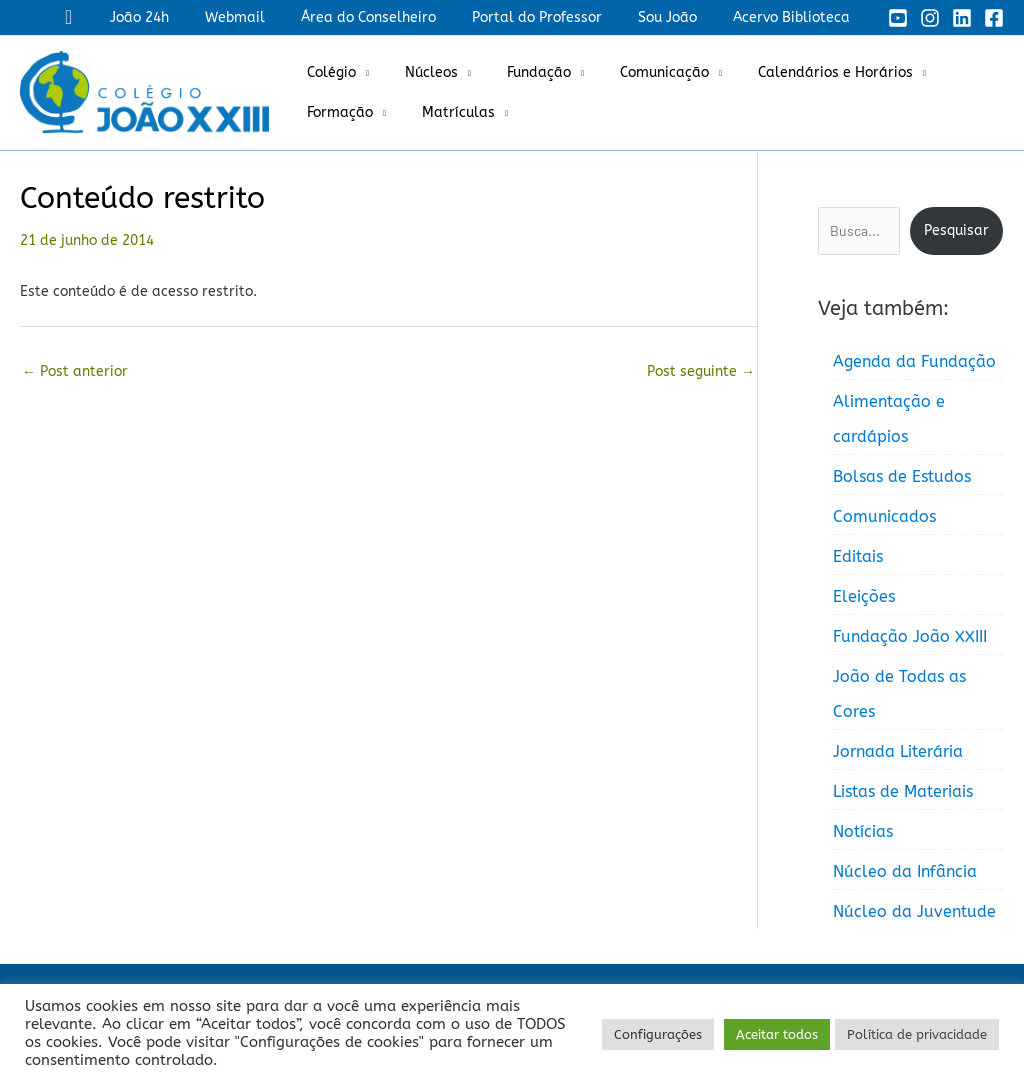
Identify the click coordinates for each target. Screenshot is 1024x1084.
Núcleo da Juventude (914, 911)
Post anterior (75, 371)
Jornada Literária (898, 751)
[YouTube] (898, 18)
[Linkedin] (962, 18)
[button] (116, 17)
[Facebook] (994, 18)
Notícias (863, 831)
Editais (858, 556)
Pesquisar (956, 230)
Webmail (271, 17)
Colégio (327, 72)
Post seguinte (701, 371)
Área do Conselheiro (396, 17)
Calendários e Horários (799, 72)
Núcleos (419, 72)
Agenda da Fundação (914, 361)
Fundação (519, 72)
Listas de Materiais (903, 791)
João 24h (183, 17)
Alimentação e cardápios (889, 419)
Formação (336, 112)
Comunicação (636, 72)
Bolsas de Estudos (902, 476)
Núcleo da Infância (905, 871)
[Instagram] (930, 18)
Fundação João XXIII (910, 636)
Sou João (679, 17)
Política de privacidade (917, 1034)
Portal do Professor (557, 17)
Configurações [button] (658, 1034)
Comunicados (884, 516)
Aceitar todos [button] (777, 1034)
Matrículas (446, 112)
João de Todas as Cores (899, 694)
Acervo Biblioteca (795, 17)
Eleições (864, 596)
